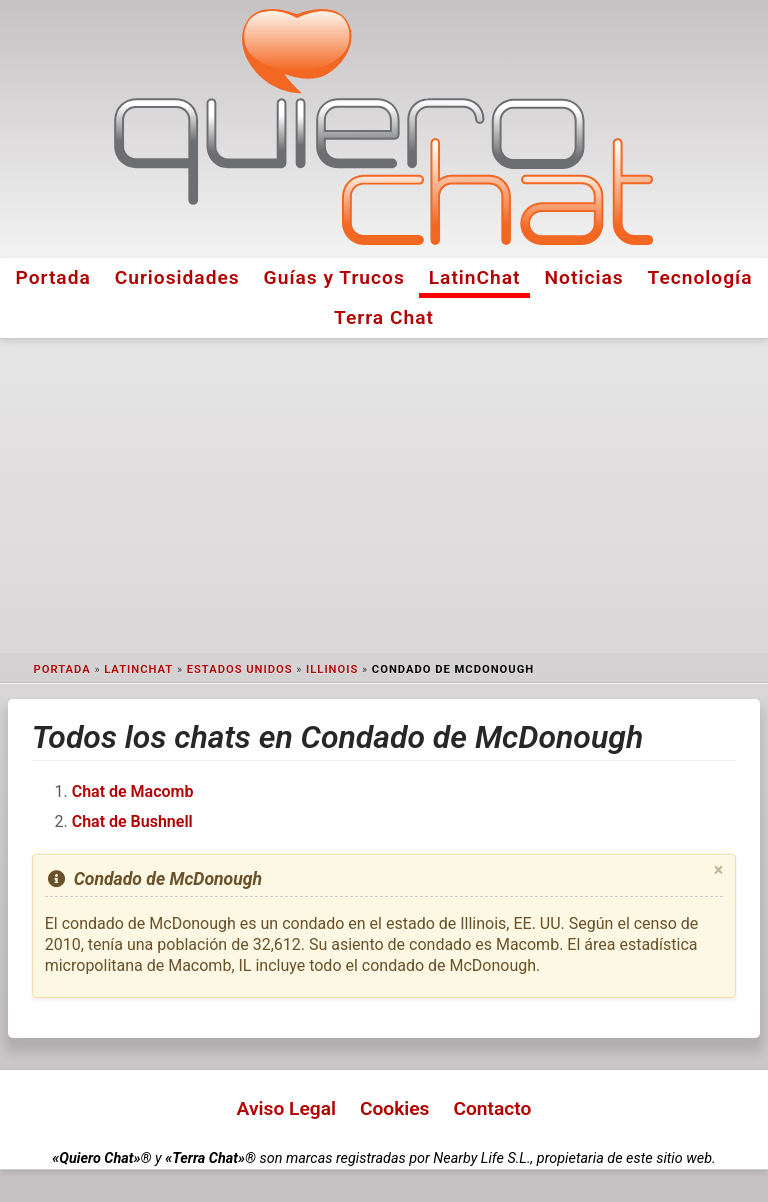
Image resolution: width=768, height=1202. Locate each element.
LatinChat (475, 277)
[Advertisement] (384, 496)
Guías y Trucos (334, 277)
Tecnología (700, 277)
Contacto (492, 1108)
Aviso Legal (286, 1108)
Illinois (332, 669)
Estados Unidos (240, 669)
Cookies (395, 1108)
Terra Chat (384, 317)
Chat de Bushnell (132, 821)
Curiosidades (177, 277)
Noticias (584, 277)
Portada (52, 277)
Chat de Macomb (133, 791)
